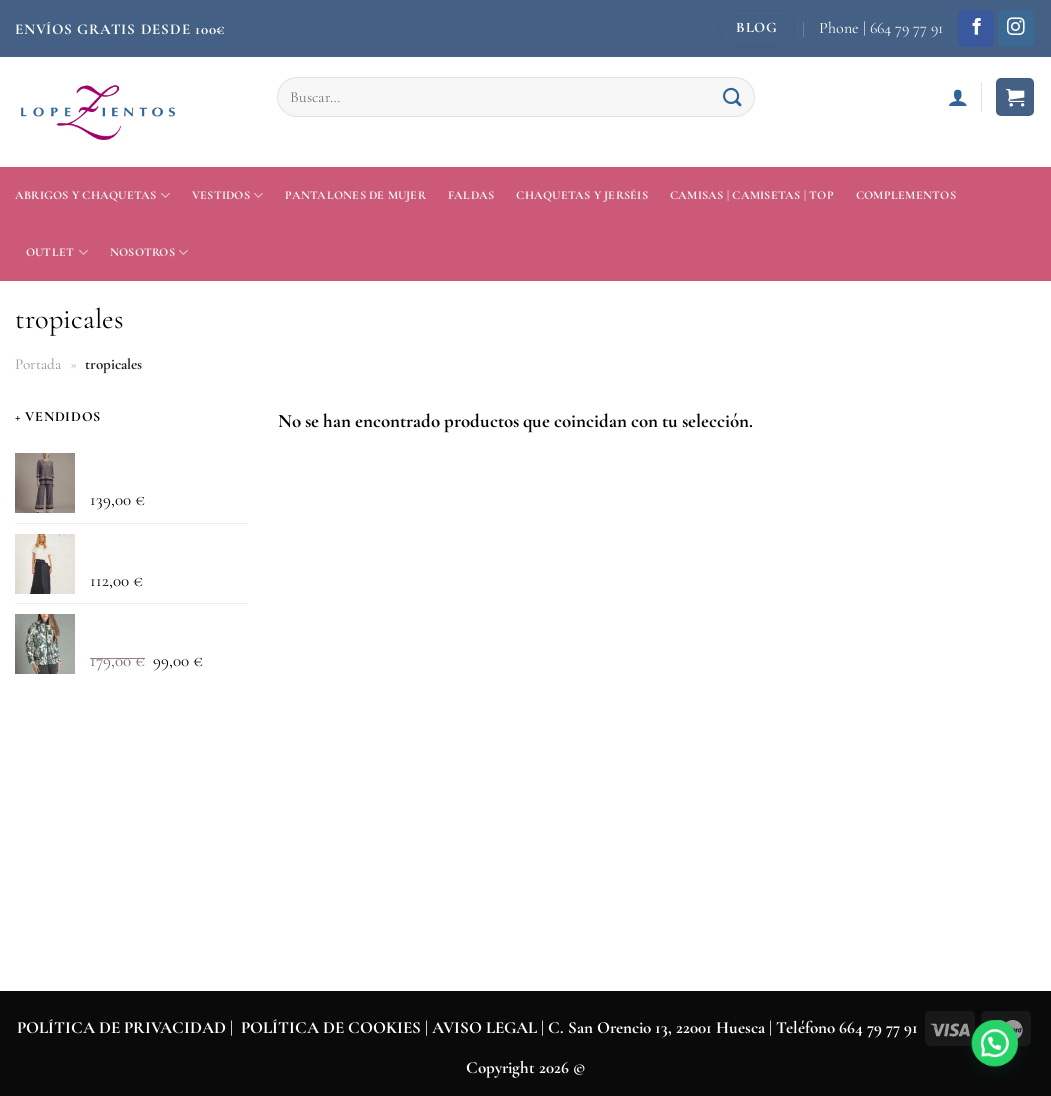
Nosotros (149, 252)
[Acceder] (958, 97)
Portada (38, 364)
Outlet (57, 252)
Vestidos (227, 195)
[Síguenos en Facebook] (976, 28)
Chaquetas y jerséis (582, 195)
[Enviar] (733, 96)
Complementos (906, 195)
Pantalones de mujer (355, 195)
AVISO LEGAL (486, 1027)
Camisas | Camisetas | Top (752, 195)
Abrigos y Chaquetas (92, 195)
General (38, 722)
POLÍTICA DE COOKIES (331, 1027)
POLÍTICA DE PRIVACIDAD (121, 1027)
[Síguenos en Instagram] (1016, 28)
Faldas (471, 195)
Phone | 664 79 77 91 (881, 28)
